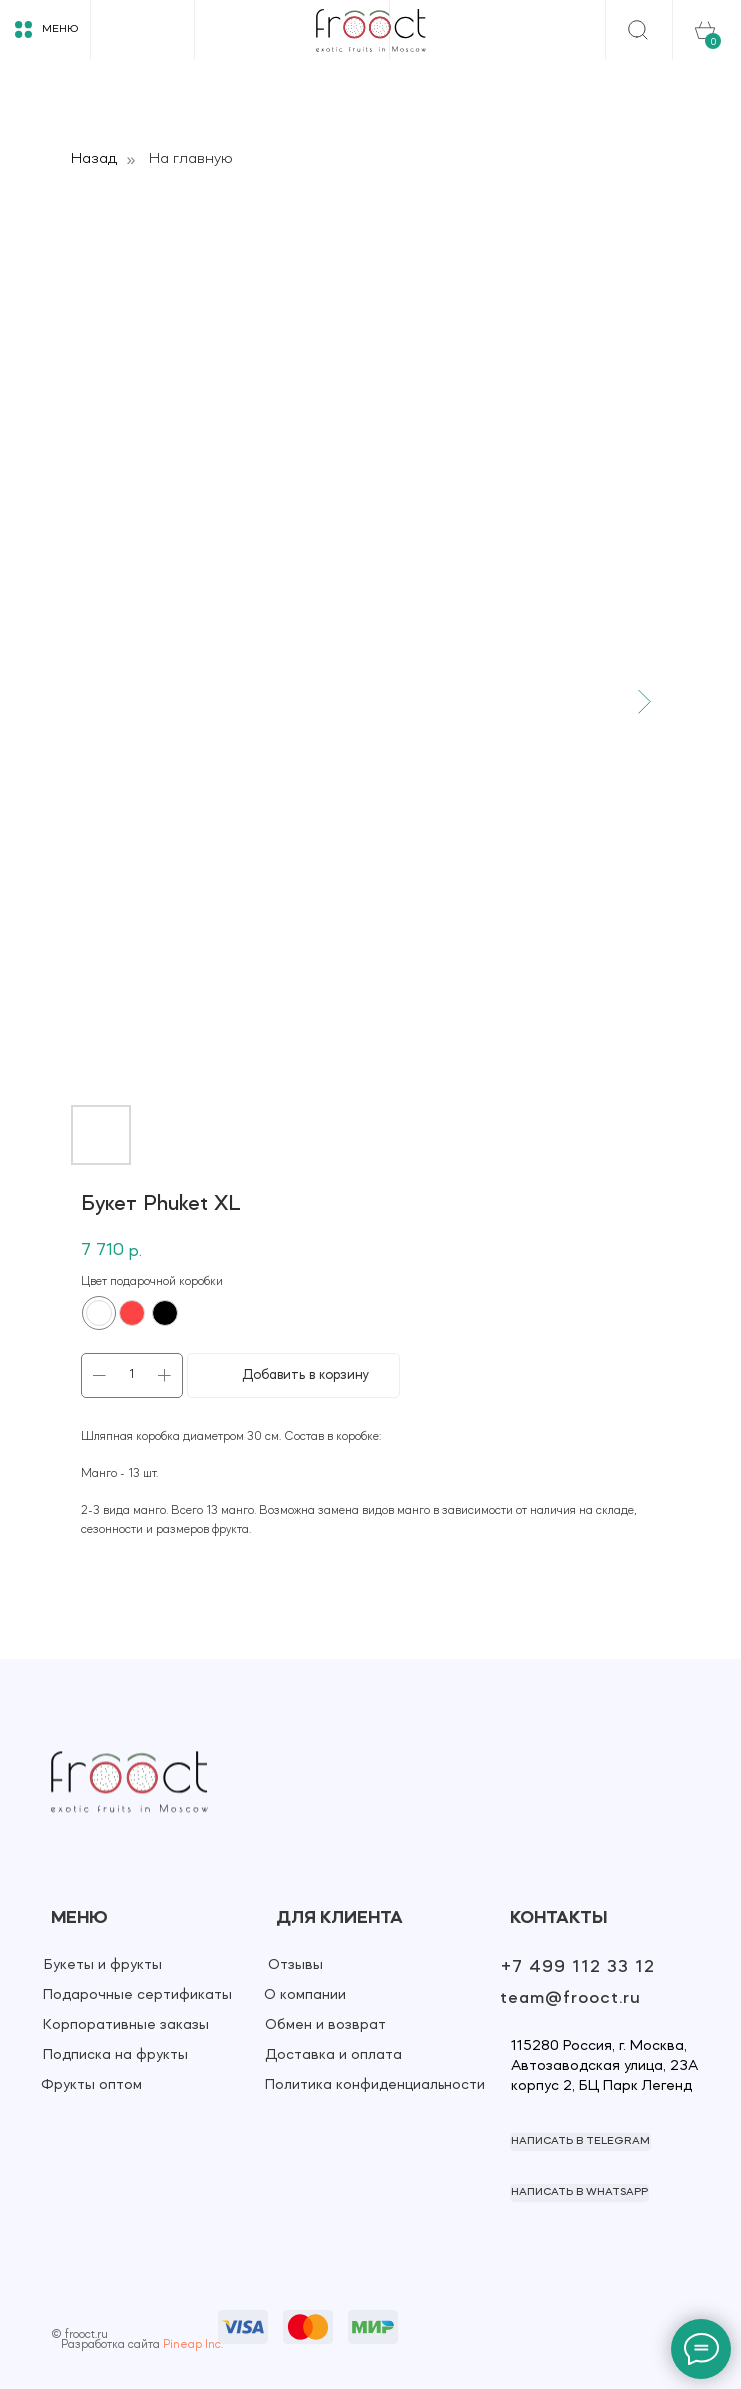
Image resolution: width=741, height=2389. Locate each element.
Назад (94, 159)
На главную (191, 159)
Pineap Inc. (193, 2345)
